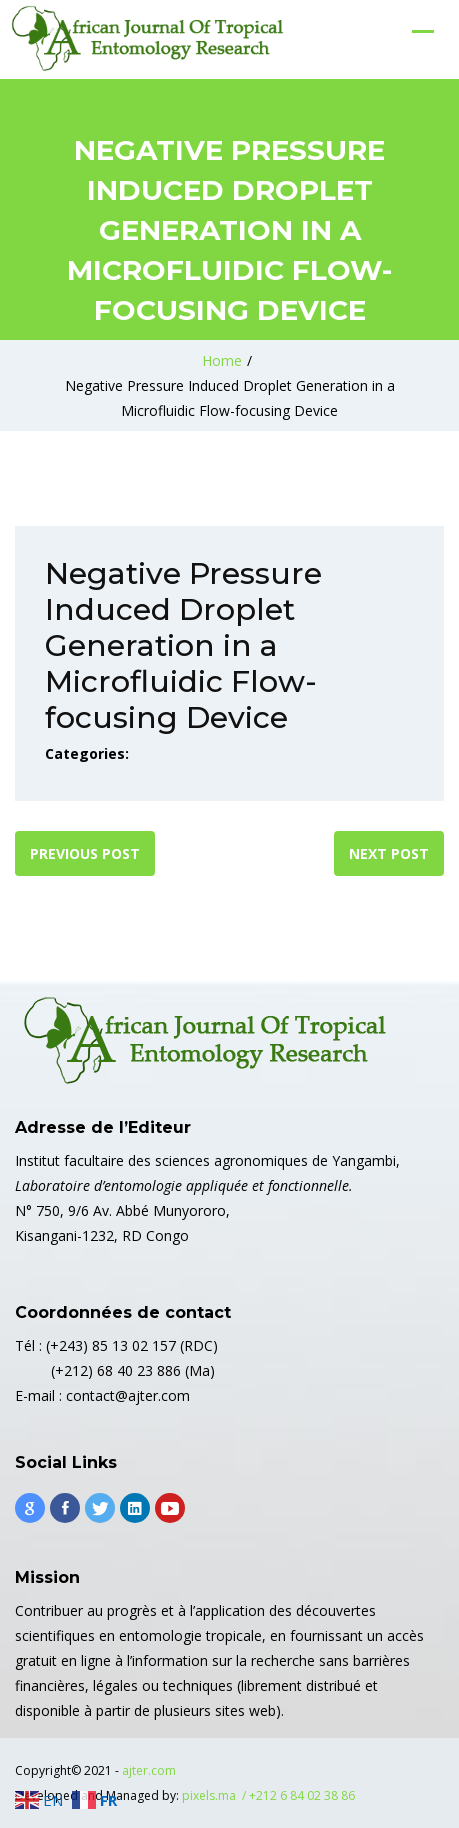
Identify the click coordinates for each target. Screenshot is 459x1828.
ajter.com (149, 1770)
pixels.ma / (215, 1795)
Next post (389, 853)
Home (222, 360)
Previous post (85, 853)
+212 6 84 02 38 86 (302, 1795)
